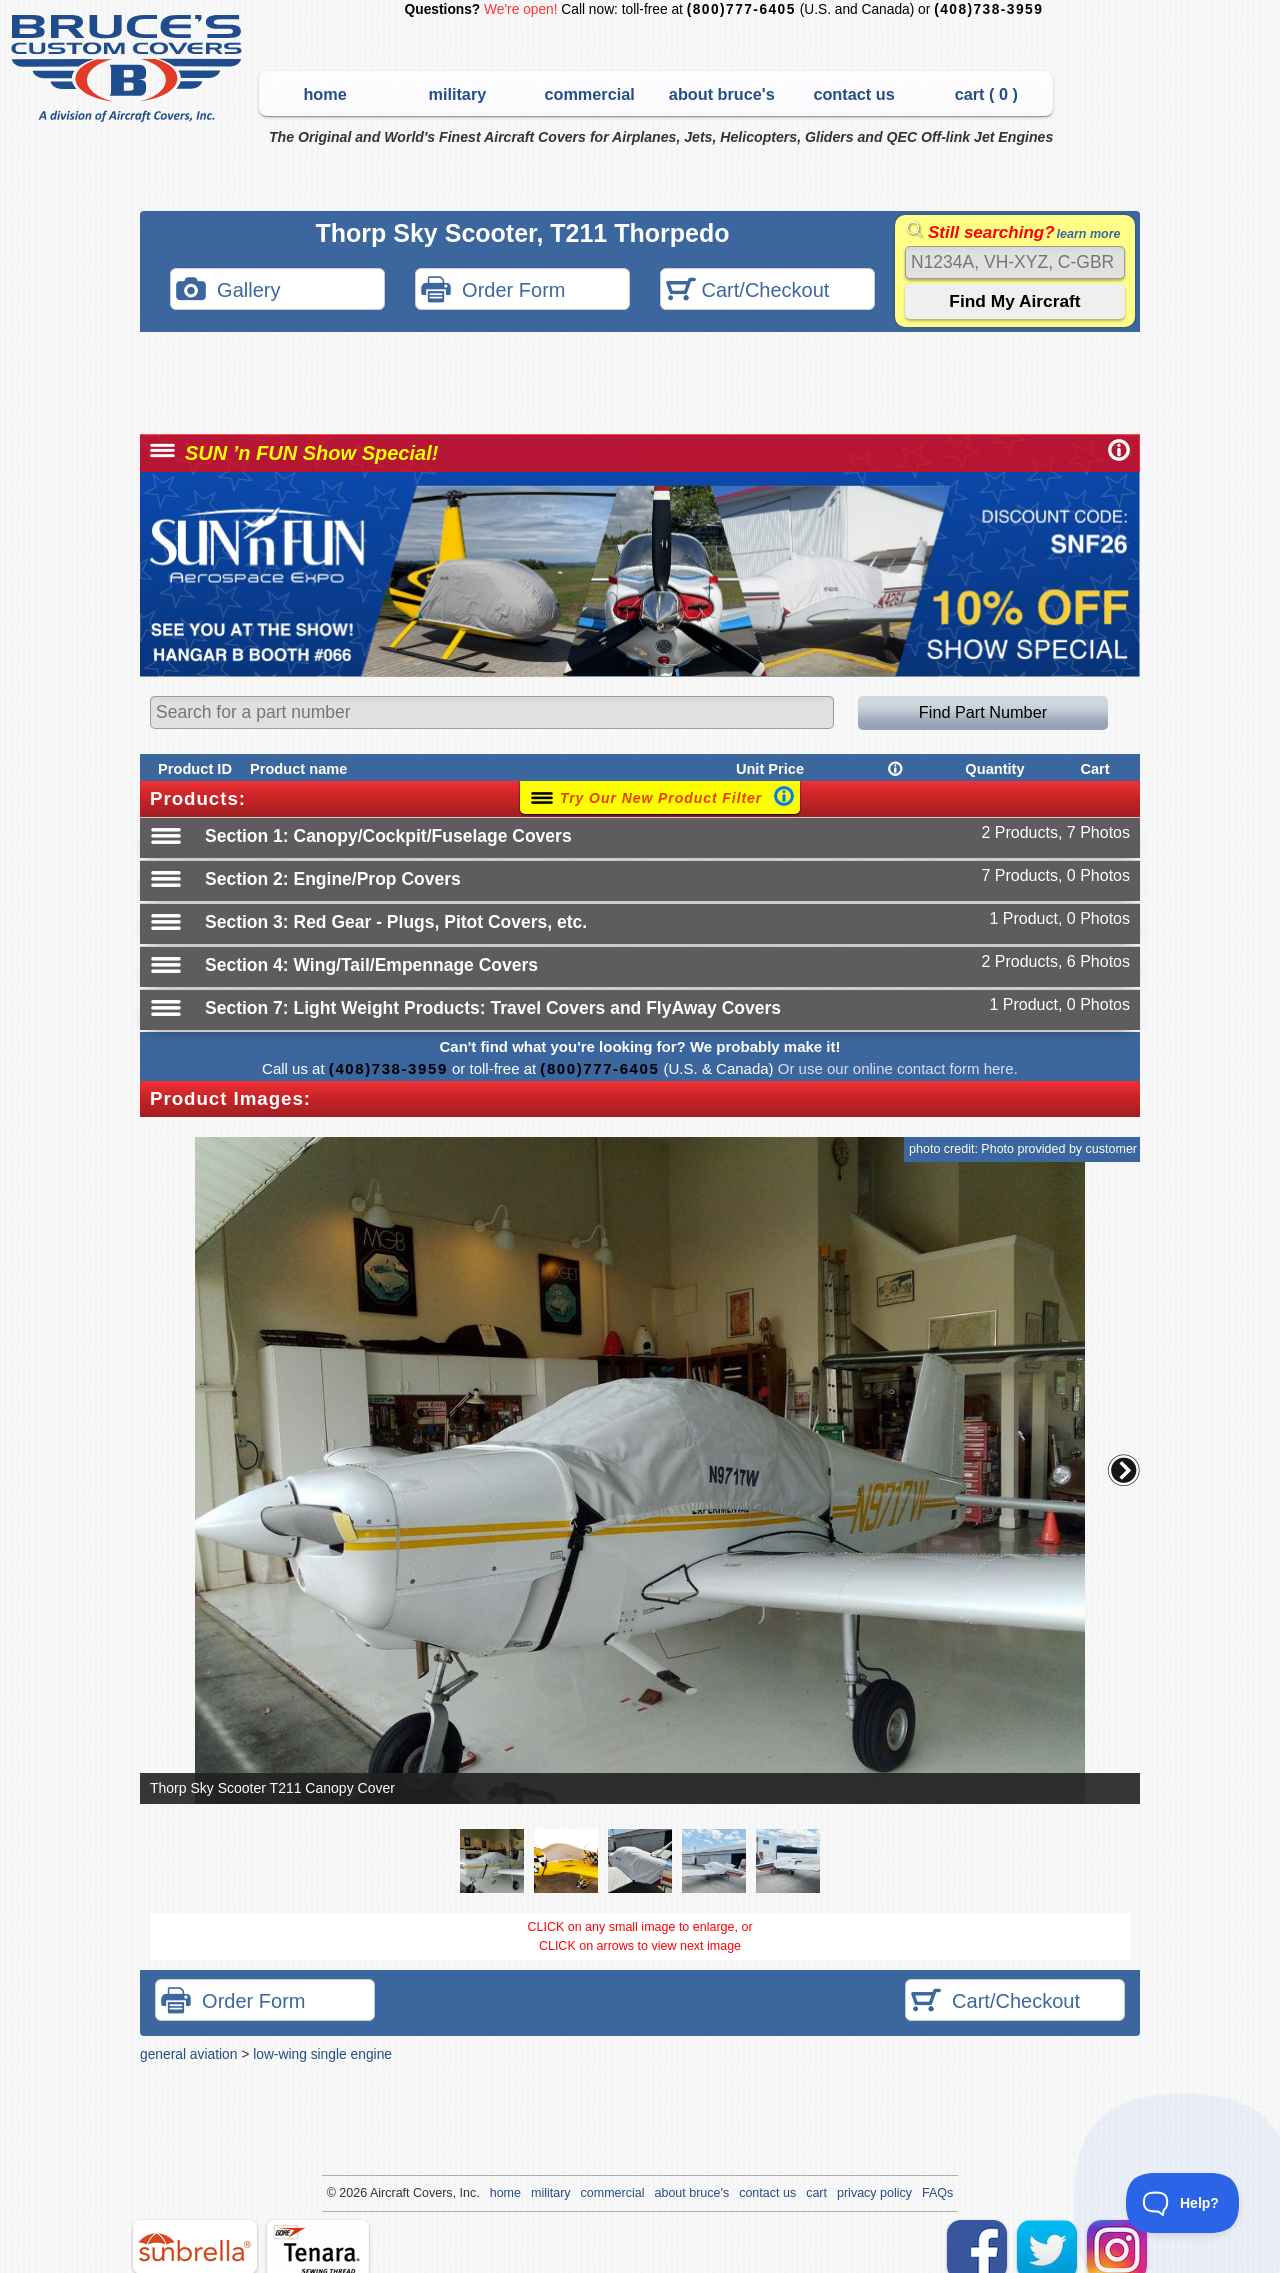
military (457, 94)
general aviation (188, 2054)
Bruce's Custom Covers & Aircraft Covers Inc (129, 68)
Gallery (228, 291)
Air (377, 2193)
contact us (853, 94)
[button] (1124, 1470)
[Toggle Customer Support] (1183, 2203)
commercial (589, 94)
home (324, 94)
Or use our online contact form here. (896, 1068)
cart (816, 2193)
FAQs (937, 2193)
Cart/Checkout (747, 291)
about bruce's (722, 94)
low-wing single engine (322, 2054)
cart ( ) (986, 94)
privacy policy (874, 2193)
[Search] (1015, 262)
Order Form (493, 291)
